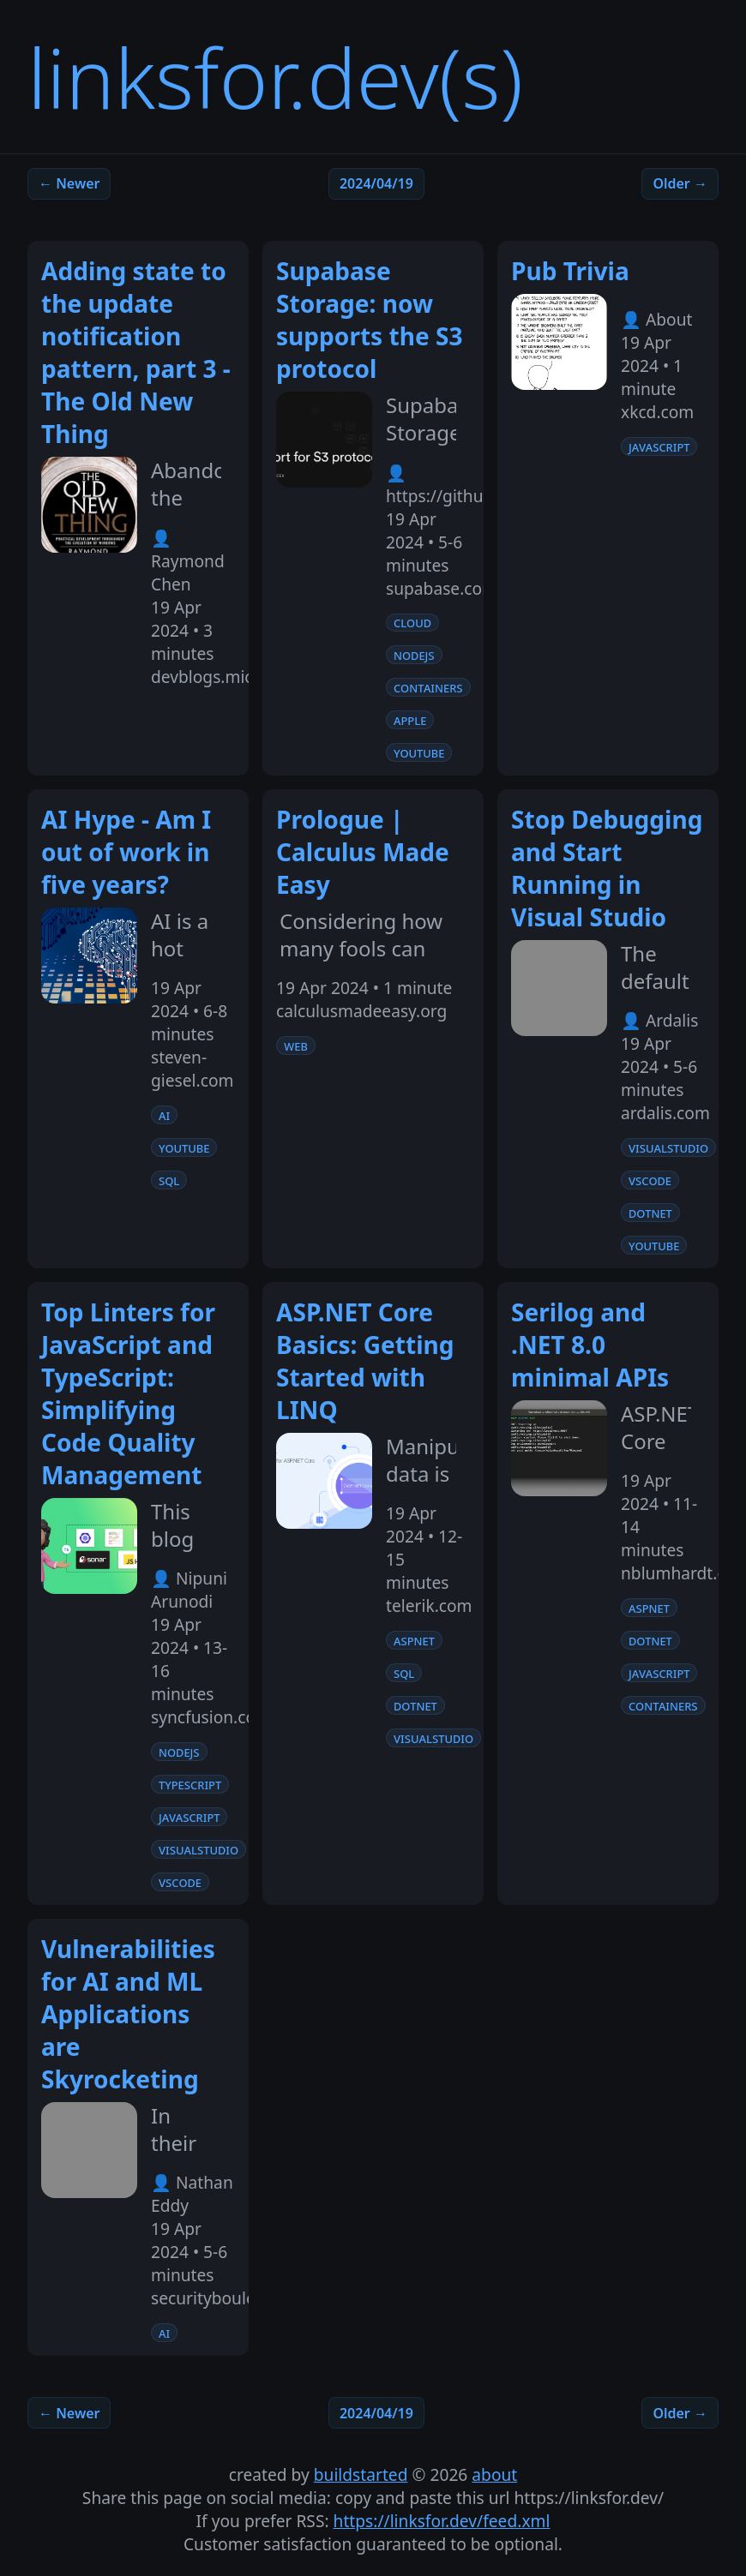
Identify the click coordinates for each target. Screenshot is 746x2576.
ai (164, 1115)
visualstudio (668, 1147)
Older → (680, 183)
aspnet (414, 1640)
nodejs (414, 655)
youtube (419, 752)
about (494, 2474)
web (296, 1045)
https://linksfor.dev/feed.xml (442, 2520)
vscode (650, 1180)
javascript (659, 446)
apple (410, 720)
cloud (412, 622)
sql (169, 1180)
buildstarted (361, 2474)
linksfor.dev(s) (275, 77)
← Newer (69, 183)
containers (428, 687)
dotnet (650, 1212)
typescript (190, 1784)
